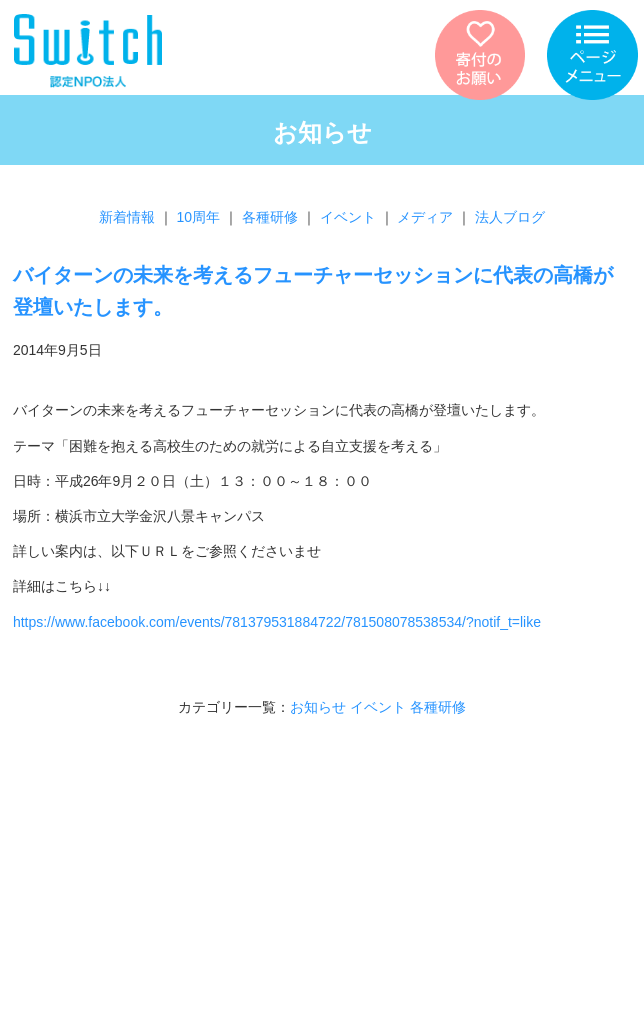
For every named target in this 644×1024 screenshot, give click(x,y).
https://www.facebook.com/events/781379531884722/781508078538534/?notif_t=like (277, 622)
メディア (425, 217)
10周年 (199, 217)
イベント (348, 217)
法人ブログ (510, 217)
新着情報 (127, 217)
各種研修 (270, 217)
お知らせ (318, 707)
